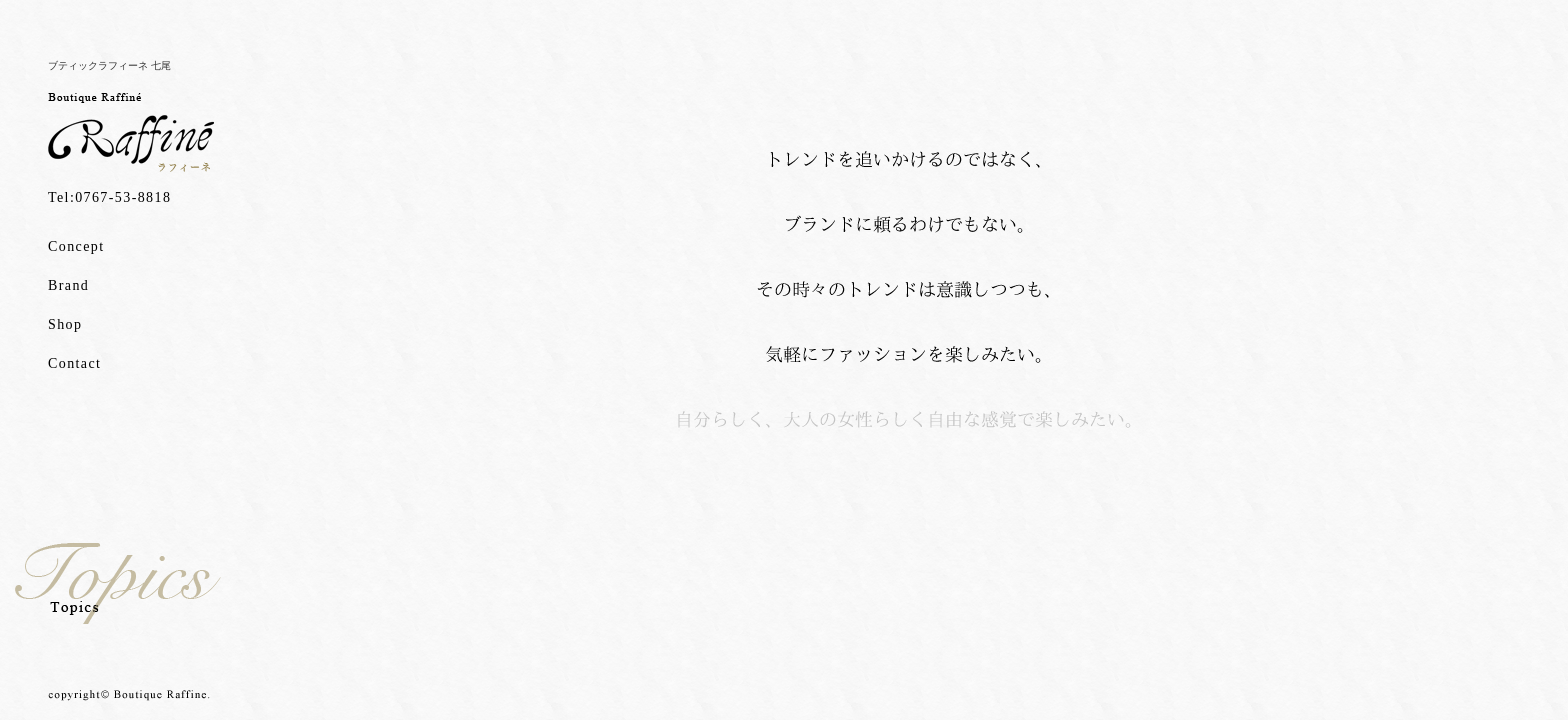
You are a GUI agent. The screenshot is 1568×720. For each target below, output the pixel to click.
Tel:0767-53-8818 (109, 197)
